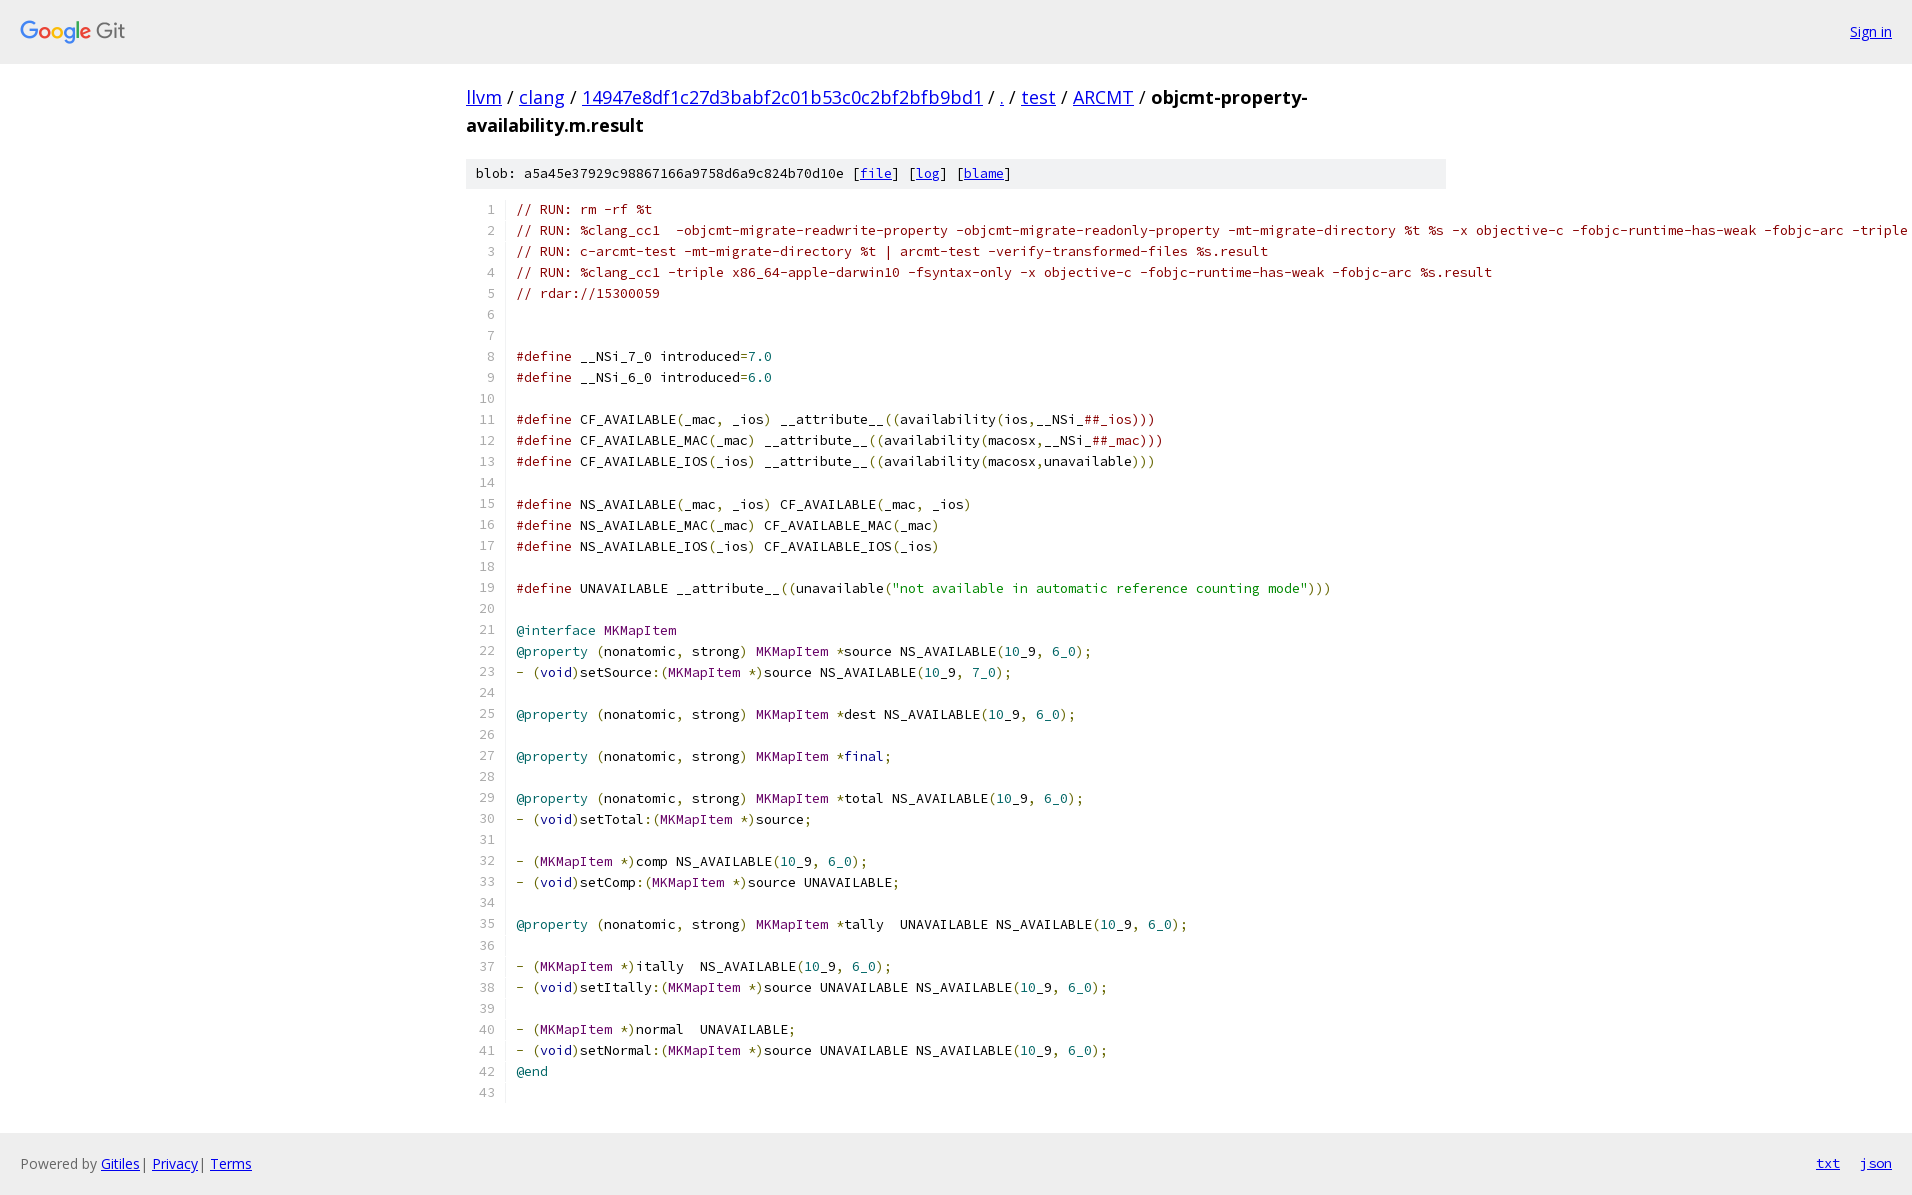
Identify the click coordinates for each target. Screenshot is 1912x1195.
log (928, 173)
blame (984, 173)
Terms (231, 1163)
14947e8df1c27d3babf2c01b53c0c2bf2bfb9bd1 (782, 97)
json (1876, 1163)
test (1038, 97)
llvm (484, 97)
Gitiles (120, 1163)
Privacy (175, 1163)
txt (1828, 1163)
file (876, 173)
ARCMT (1103, 97)
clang (542, 97)
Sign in (1871, 31)
